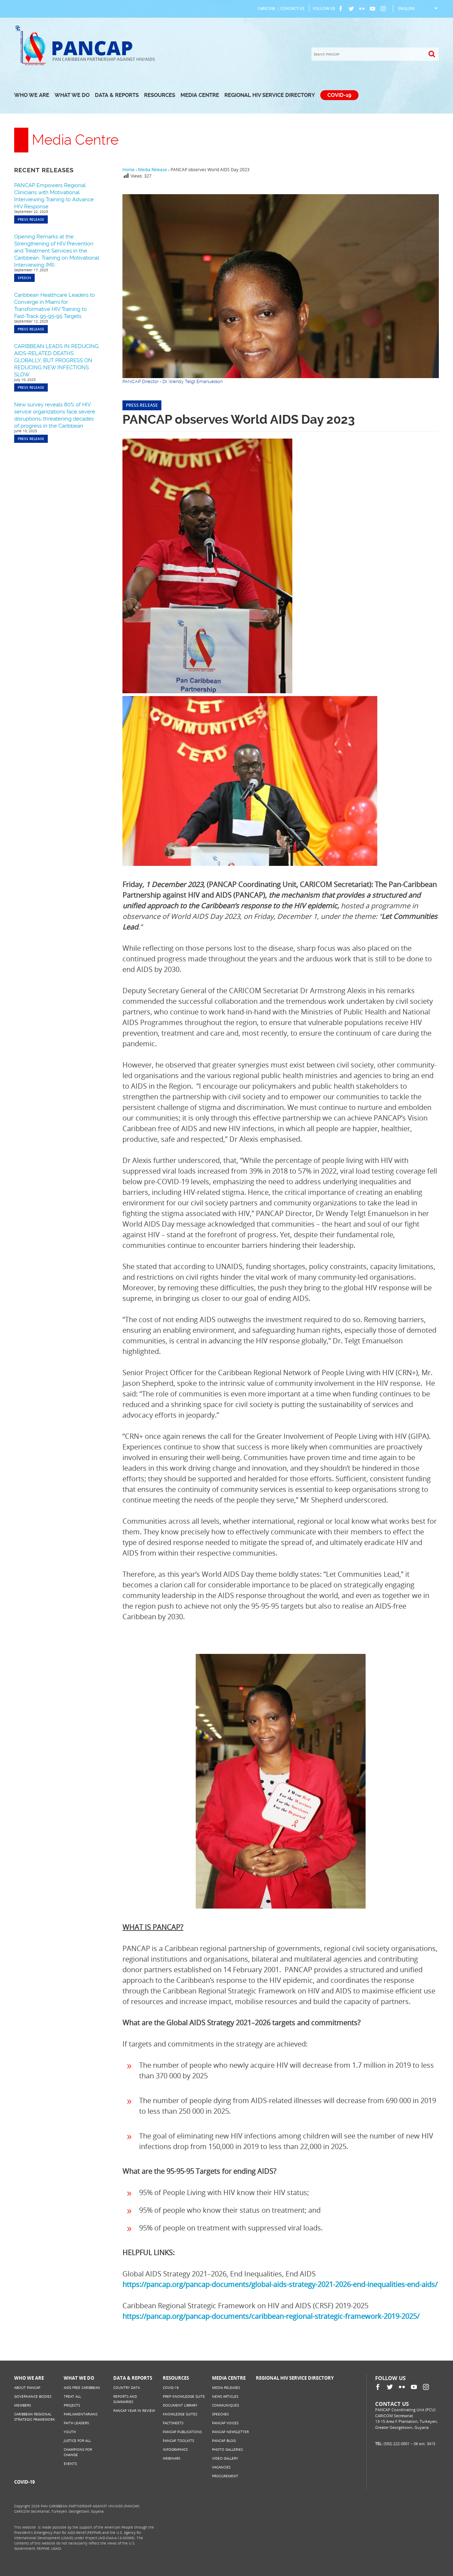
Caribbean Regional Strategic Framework (34, 2417)
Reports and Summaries (125, 2399)
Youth (70, 2431)
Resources (159, 95)
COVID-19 (339, 95)
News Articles (225, 2396)
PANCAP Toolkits (178, 2440)
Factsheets (173, 2422)
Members (22, 2405)
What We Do (72, 95)
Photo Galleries (227, 2449)
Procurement (225, 2475)
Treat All (72, 2396)
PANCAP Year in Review (134, 2410)
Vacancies (221, 2467)
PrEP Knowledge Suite (184, 2396)
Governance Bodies (32, 2396)
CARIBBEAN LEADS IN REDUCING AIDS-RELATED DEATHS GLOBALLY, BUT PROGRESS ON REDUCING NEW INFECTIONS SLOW (56, 360)
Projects (72, 2405)
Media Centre (199, 95)
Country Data (126, 2387)
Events (70, 2463)
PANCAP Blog (224, 2440)
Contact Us (292, 8)
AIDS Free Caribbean (82, 2387)
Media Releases (226, 2387)
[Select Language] (418, 8)
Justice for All (77, 2440)
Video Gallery (225, 2458)
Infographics (175, 2449)
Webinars (171, 2458)
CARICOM (266, 8)
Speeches (220, 2414)
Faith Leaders (76, 2422)
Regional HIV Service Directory (269, 95)
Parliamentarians (80, 2414)
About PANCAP (27, 2387)
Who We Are (31, 95)
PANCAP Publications (182, 2431)
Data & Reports (117, 95)
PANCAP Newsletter (230, 2431)
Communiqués (225, 2405)
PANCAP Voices (225, 2422)
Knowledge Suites (180, 2414)
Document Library (180, 2405)
